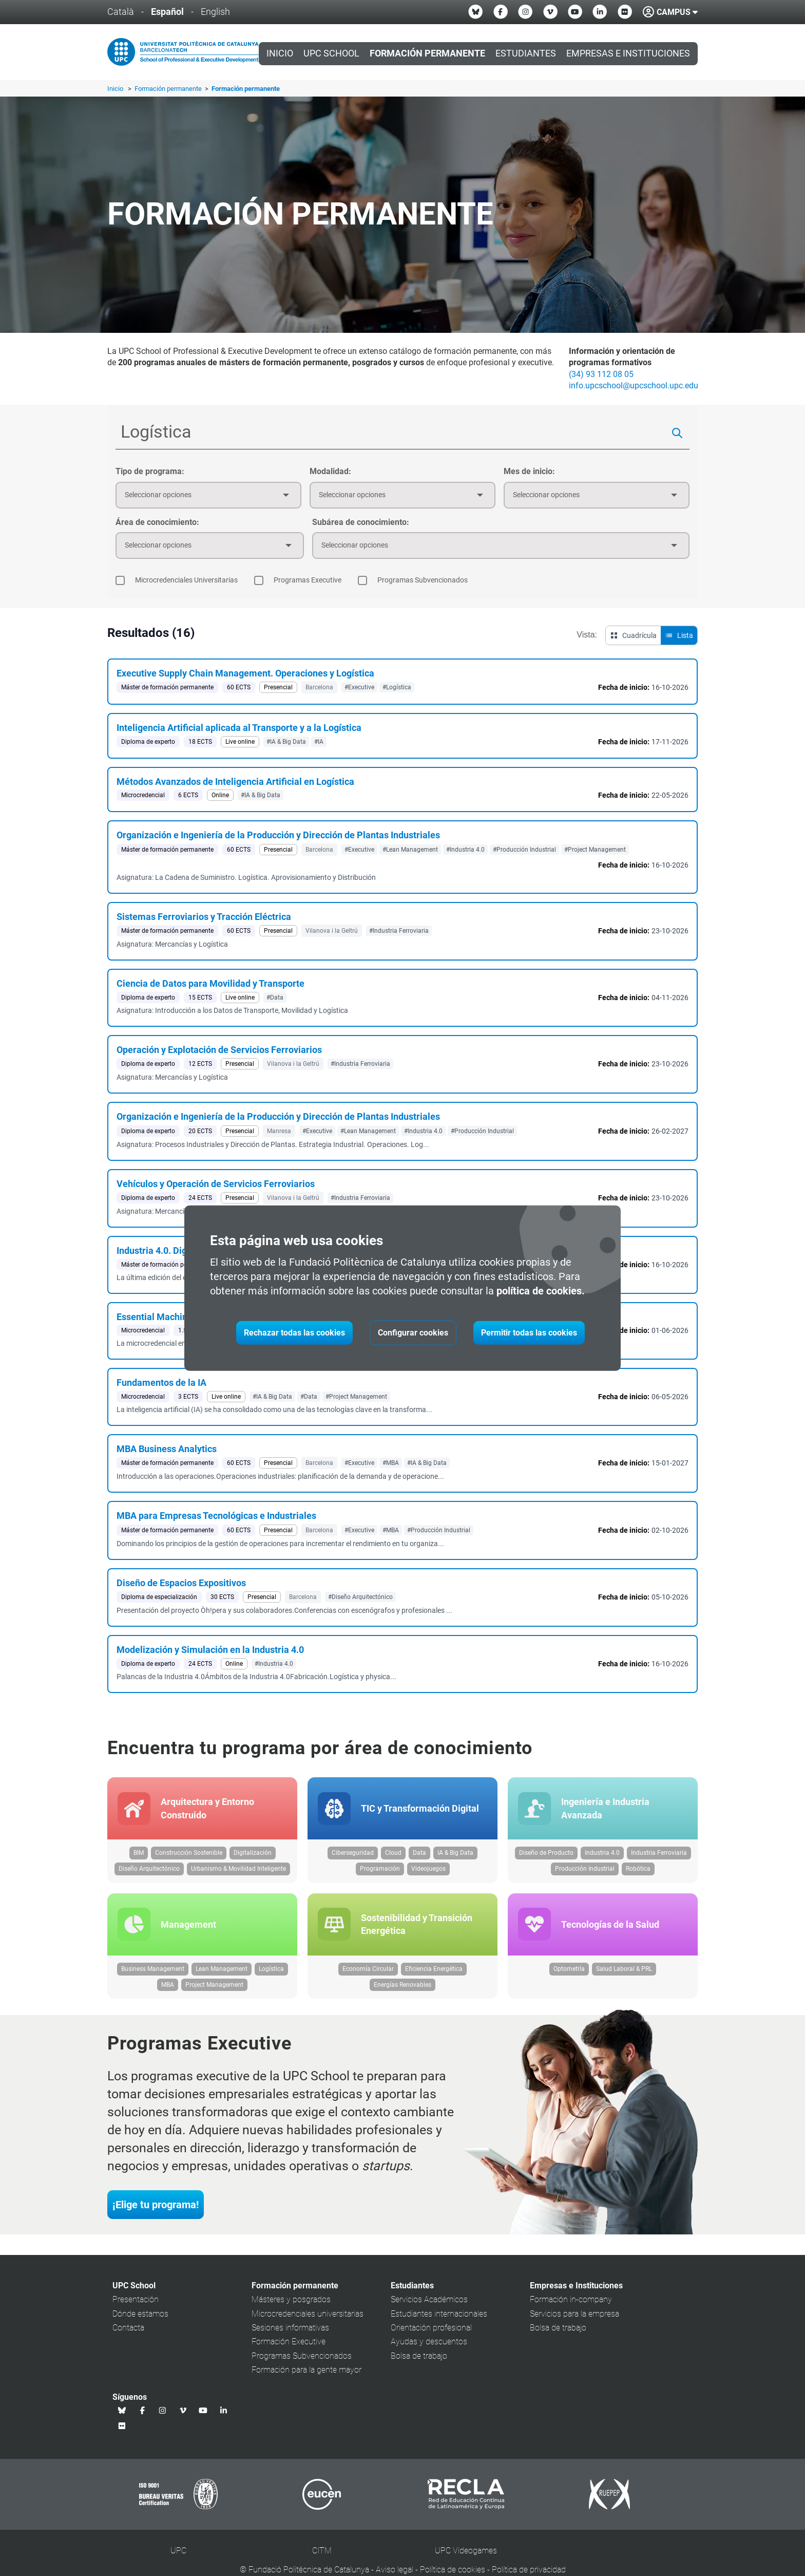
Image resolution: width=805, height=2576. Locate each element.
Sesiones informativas (290, 2332)
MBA (167, 1988)
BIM (138, 1854)
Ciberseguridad (353, 1854)
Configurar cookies (413, 1333)
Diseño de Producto (546, 1854)
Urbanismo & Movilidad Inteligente (238, 1870)
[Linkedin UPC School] (599, 12)
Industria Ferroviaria (659, 1854)
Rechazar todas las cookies (294, 1333)
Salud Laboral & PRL (624, 1973)
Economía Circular (368, 1973)
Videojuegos (428, 1870)
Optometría (569, 1973)
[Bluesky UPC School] (475, 12)
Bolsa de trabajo (419, 2359)
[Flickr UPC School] (625, 12)
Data (419, 1854)
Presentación (135, 2303)
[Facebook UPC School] (500, 12)
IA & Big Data (455, 1854)
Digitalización (253, 1854)
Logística (271, 1973)
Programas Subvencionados (302, 2359)
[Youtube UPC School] (575, 12)
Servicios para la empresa (574, 2317)
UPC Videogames (466, 2555)
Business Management (152, 1973)
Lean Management (221, 1973)
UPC (178, 2555)
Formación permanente (169, 88)
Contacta (128, 2332)
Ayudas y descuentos (429, 2346)
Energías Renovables (402, 1988)
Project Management (214, 1988)
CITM (322, 2555)
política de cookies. (540, 1291)
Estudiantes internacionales (439, 2317)
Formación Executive (288, 2346)
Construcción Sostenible (188, 1854)
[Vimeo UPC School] (550, 12)
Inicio (279, 53)
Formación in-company (571, 2303)
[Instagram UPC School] (525, 12)
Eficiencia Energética (434, 1973)
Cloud (393, 1854)
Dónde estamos (140, 2317)
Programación (380, 1870)
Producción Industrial (585, 1870)
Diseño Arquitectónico (149, 1870)
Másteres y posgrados (291, 2303)
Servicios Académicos (429, 2303)
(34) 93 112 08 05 (601, 374)
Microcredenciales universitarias (307, 2317)
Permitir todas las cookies (529, 1333)
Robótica (638, 1870)
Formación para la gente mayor (306, 2374)
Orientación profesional (431, 2332)
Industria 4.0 (602, 1854)
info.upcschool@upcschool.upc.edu (633, 385)
